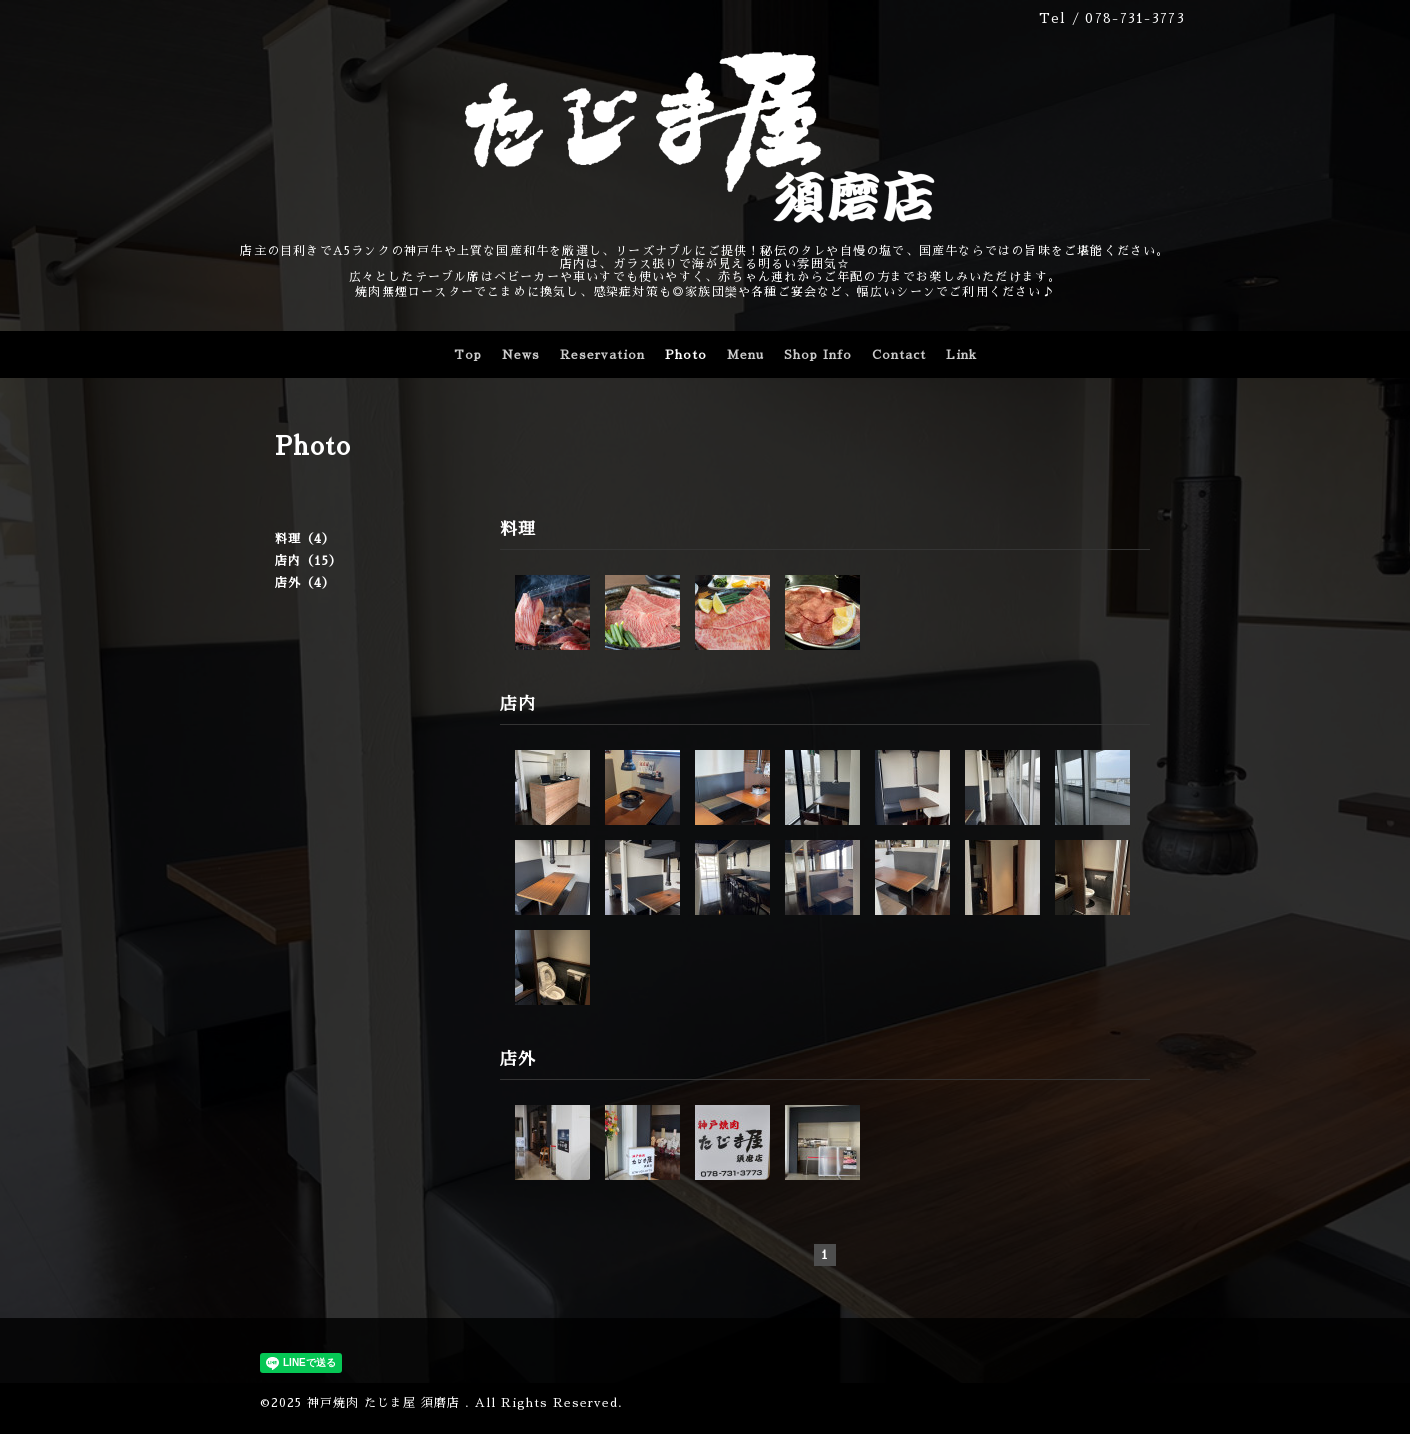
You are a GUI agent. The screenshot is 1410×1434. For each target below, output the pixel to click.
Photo (686, 355)
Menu (745, 355)
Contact (899, 355)
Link (961, 355)
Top (468, 355)
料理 (518, 529)
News (521, 355)
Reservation (602, 355)
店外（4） (305, 583)
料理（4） (305, 539)
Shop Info (818, 355)
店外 (518, 1059)
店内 (518, 704)
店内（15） (308, 561)
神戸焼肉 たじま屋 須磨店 (386, 1403)
